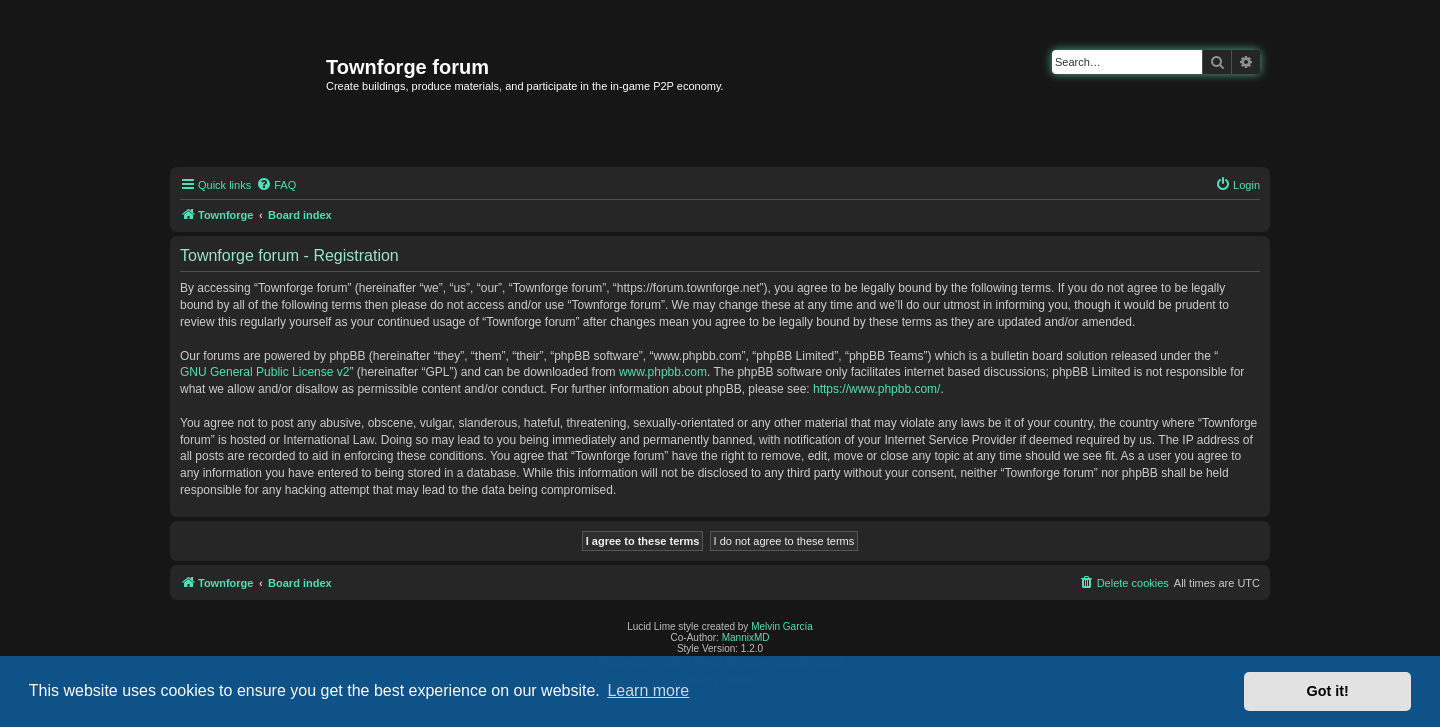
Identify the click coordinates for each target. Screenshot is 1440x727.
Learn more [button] (648, 690)
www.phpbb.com (663, 372)
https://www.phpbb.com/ (876, 389)
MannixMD (746, 637)
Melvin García (782, 626)
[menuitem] (276, 185)
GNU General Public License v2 (264, 372)
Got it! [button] (1328, 691)
